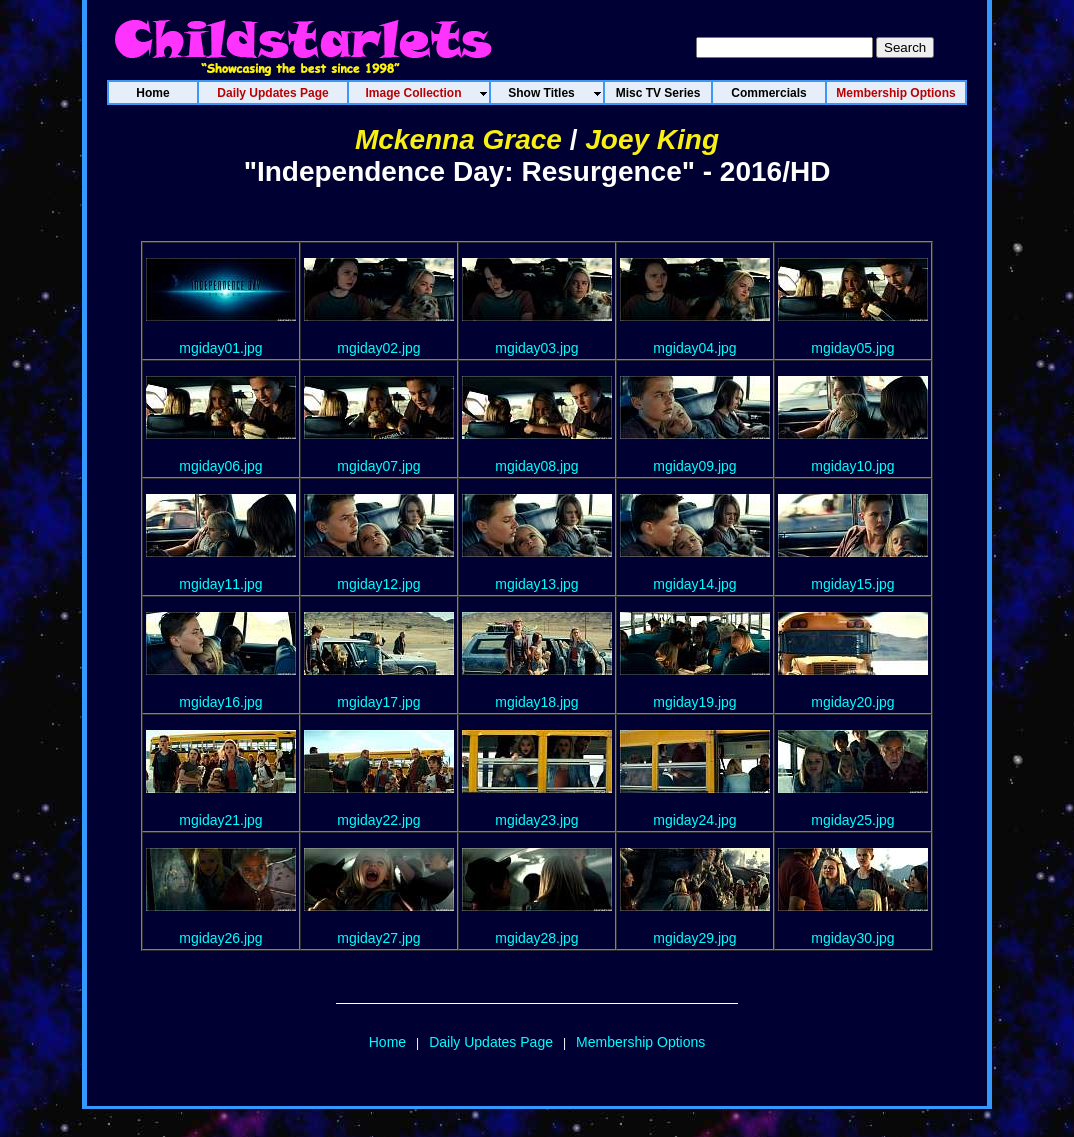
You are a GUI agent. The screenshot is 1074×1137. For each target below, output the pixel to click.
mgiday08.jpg (536, 466)
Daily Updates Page (491, 1042)
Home (387, 1042)
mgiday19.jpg (694, 702)
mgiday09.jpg (694, 466)
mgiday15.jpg (852, 584)
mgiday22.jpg (378, 820)
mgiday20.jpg (852, 702)
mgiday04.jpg (694, 348)
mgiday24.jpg (694, 820)
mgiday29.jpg (694, 938)
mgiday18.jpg (536, 702)
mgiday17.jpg (378, 702)
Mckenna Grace (458, 139)
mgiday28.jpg (536, 938)
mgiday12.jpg (378, 584)
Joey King (652, 139)
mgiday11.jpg (220, 584)
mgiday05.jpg (852, 348)
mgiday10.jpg (852, 466)
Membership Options (640, 1042)
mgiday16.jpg (220, 702)
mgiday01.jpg (220, 348)
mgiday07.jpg (378, 466)
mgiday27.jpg (378, 938)
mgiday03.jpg (536, 348)
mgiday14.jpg (694, 584)
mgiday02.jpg (378, 348)
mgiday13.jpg (536, 584)
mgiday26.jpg (220, 938)
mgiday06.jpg (220, 466)
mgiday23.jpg (536, 820)
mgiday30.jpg (852, 938)
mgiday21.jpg (220, 820)
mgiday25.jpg (852, 820)
